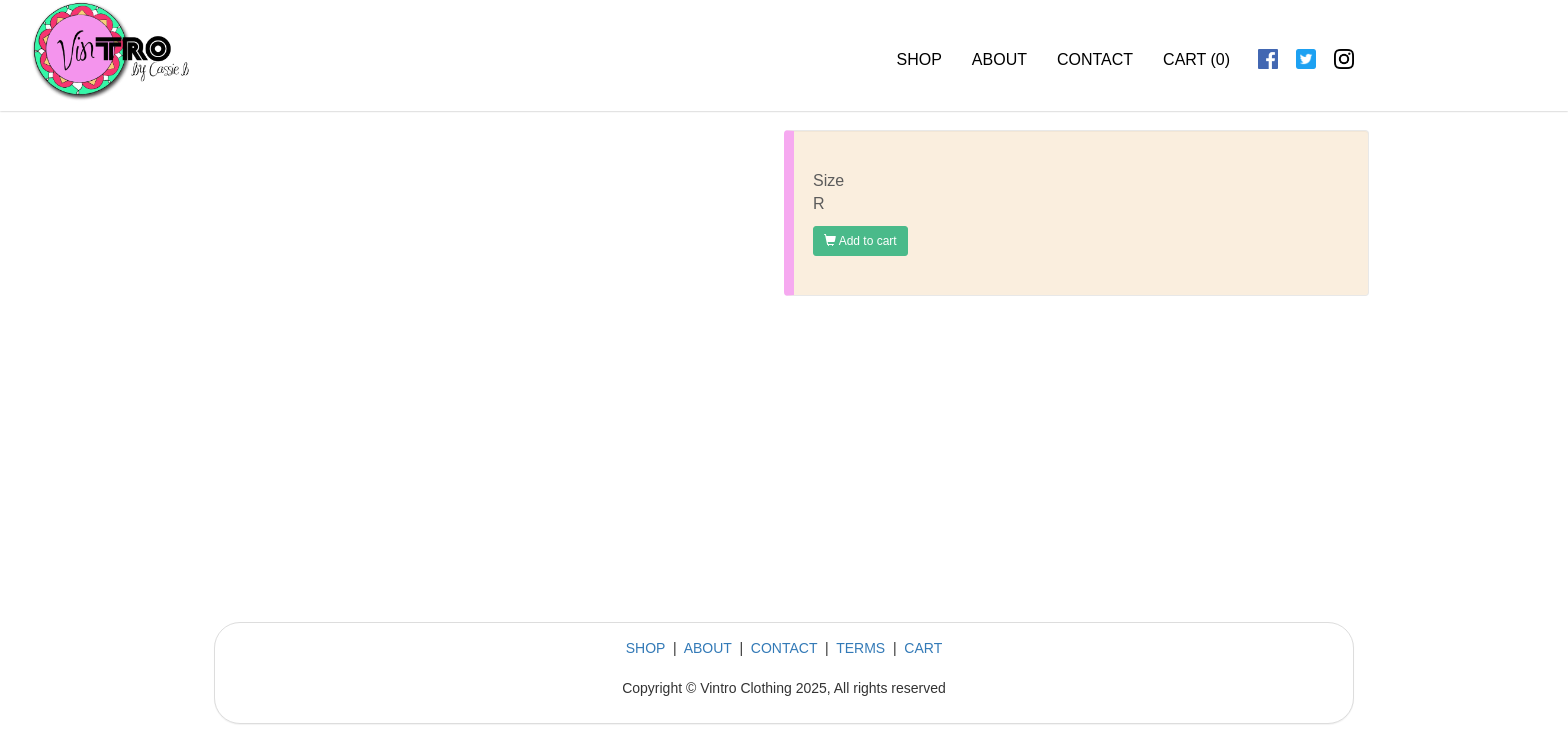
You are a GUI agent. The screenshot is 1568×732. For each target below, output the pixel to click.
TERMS (860, 648)
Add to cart (860, 241)
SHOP (919, 59)
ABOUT (999, 59)
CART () (1196, 59)
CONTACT (1095, 59)
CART (923, 648)
